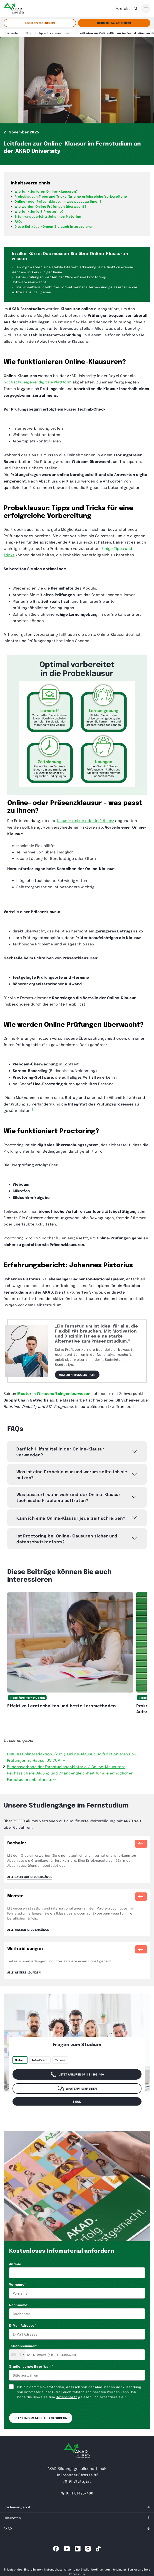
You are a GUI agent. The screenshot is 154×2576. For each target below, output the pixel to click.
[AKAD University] (77, 2451)
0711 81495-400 (77, 2493)
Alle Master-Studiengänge (28, 1929)
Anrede (15, 2264)
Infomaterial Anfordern (114, 23)
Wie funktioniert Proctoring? (39, 211)
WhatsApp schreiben (77, 2088)
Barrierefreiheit (139, 2569)
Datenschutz (66, 2397)
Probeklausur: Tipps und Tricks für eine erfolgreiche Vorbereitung (71, 196)
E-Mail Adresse (22, 2325)
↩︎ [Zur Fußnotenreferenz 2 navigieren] (54, 1779)
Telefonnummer (23, 2346)
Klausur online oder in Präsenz (85, 820)
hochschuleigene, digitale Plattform (38, 382)
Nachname (19, 2305)
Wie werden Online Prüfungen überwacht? (50, 206)
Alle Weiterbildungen (24, 1972)
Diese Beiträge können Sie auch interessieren (54, 226)
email (77, 2101)
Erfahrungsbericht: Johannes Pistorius (48, 216)
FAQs (19, 221)
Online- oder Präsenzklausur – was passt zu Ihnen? (58, 201)
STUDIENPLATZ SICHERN (40, 23)
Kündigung (119, 2569)
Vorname (17, 2284)
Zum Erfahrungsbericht (77, 1374)
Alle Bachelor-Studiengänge (29, 1877)
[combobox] (17, 2354)
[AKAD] (14, 8)
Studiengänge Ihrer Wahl (31, 2366)
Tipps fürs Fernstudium (27, 1697)
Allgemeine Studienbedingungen (86, 2569)
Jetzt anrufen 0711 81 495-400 (77, 2074)
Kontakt (122, 8)
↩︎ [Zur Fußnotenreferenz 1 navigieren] (63, 1760)
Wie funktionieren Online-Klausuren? (46, 191)
